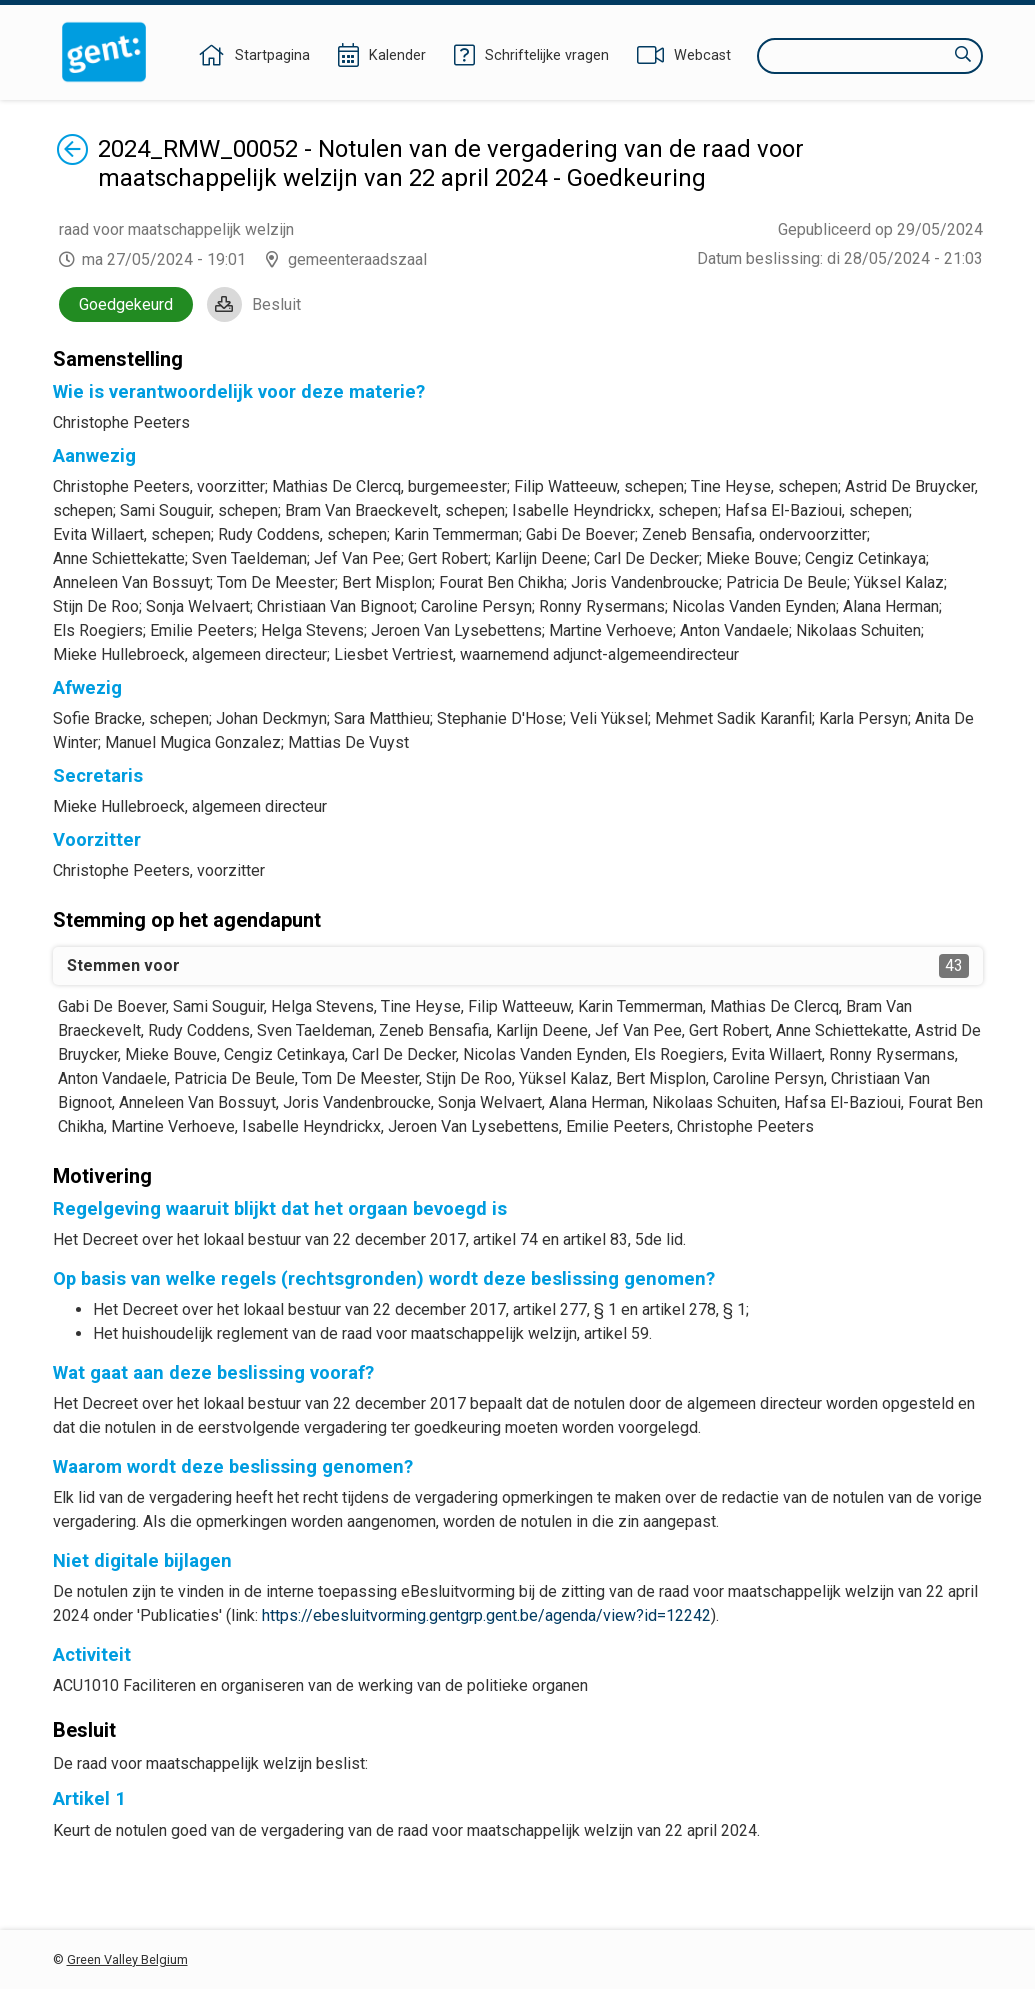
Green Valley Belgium (127, 1959)
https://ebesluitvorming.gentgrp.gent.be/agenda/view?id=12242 (486, 1615)
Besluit (276, 304)
